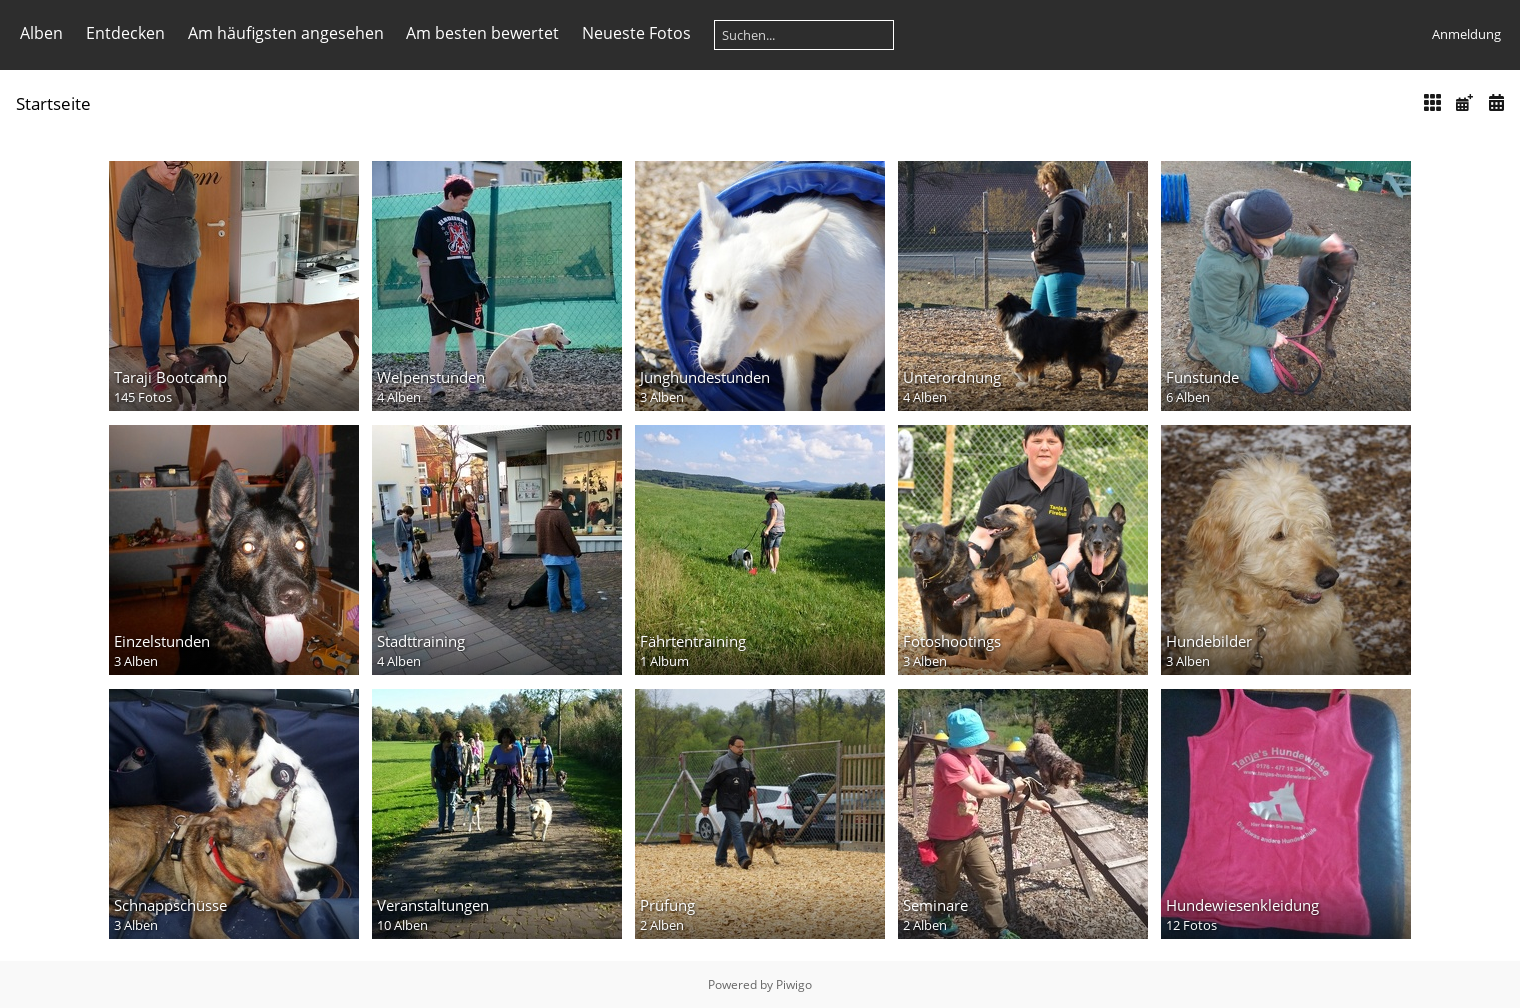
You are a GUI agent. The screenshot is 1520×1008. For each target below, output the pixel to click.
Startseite (53, 103)
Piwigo (794, 984)
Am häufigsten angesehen (286, 33)
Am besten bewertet (482, 33)
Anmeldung (1466, 34)
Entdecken (125, 33)
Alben (41, 33)
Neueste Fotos (636, 33)
